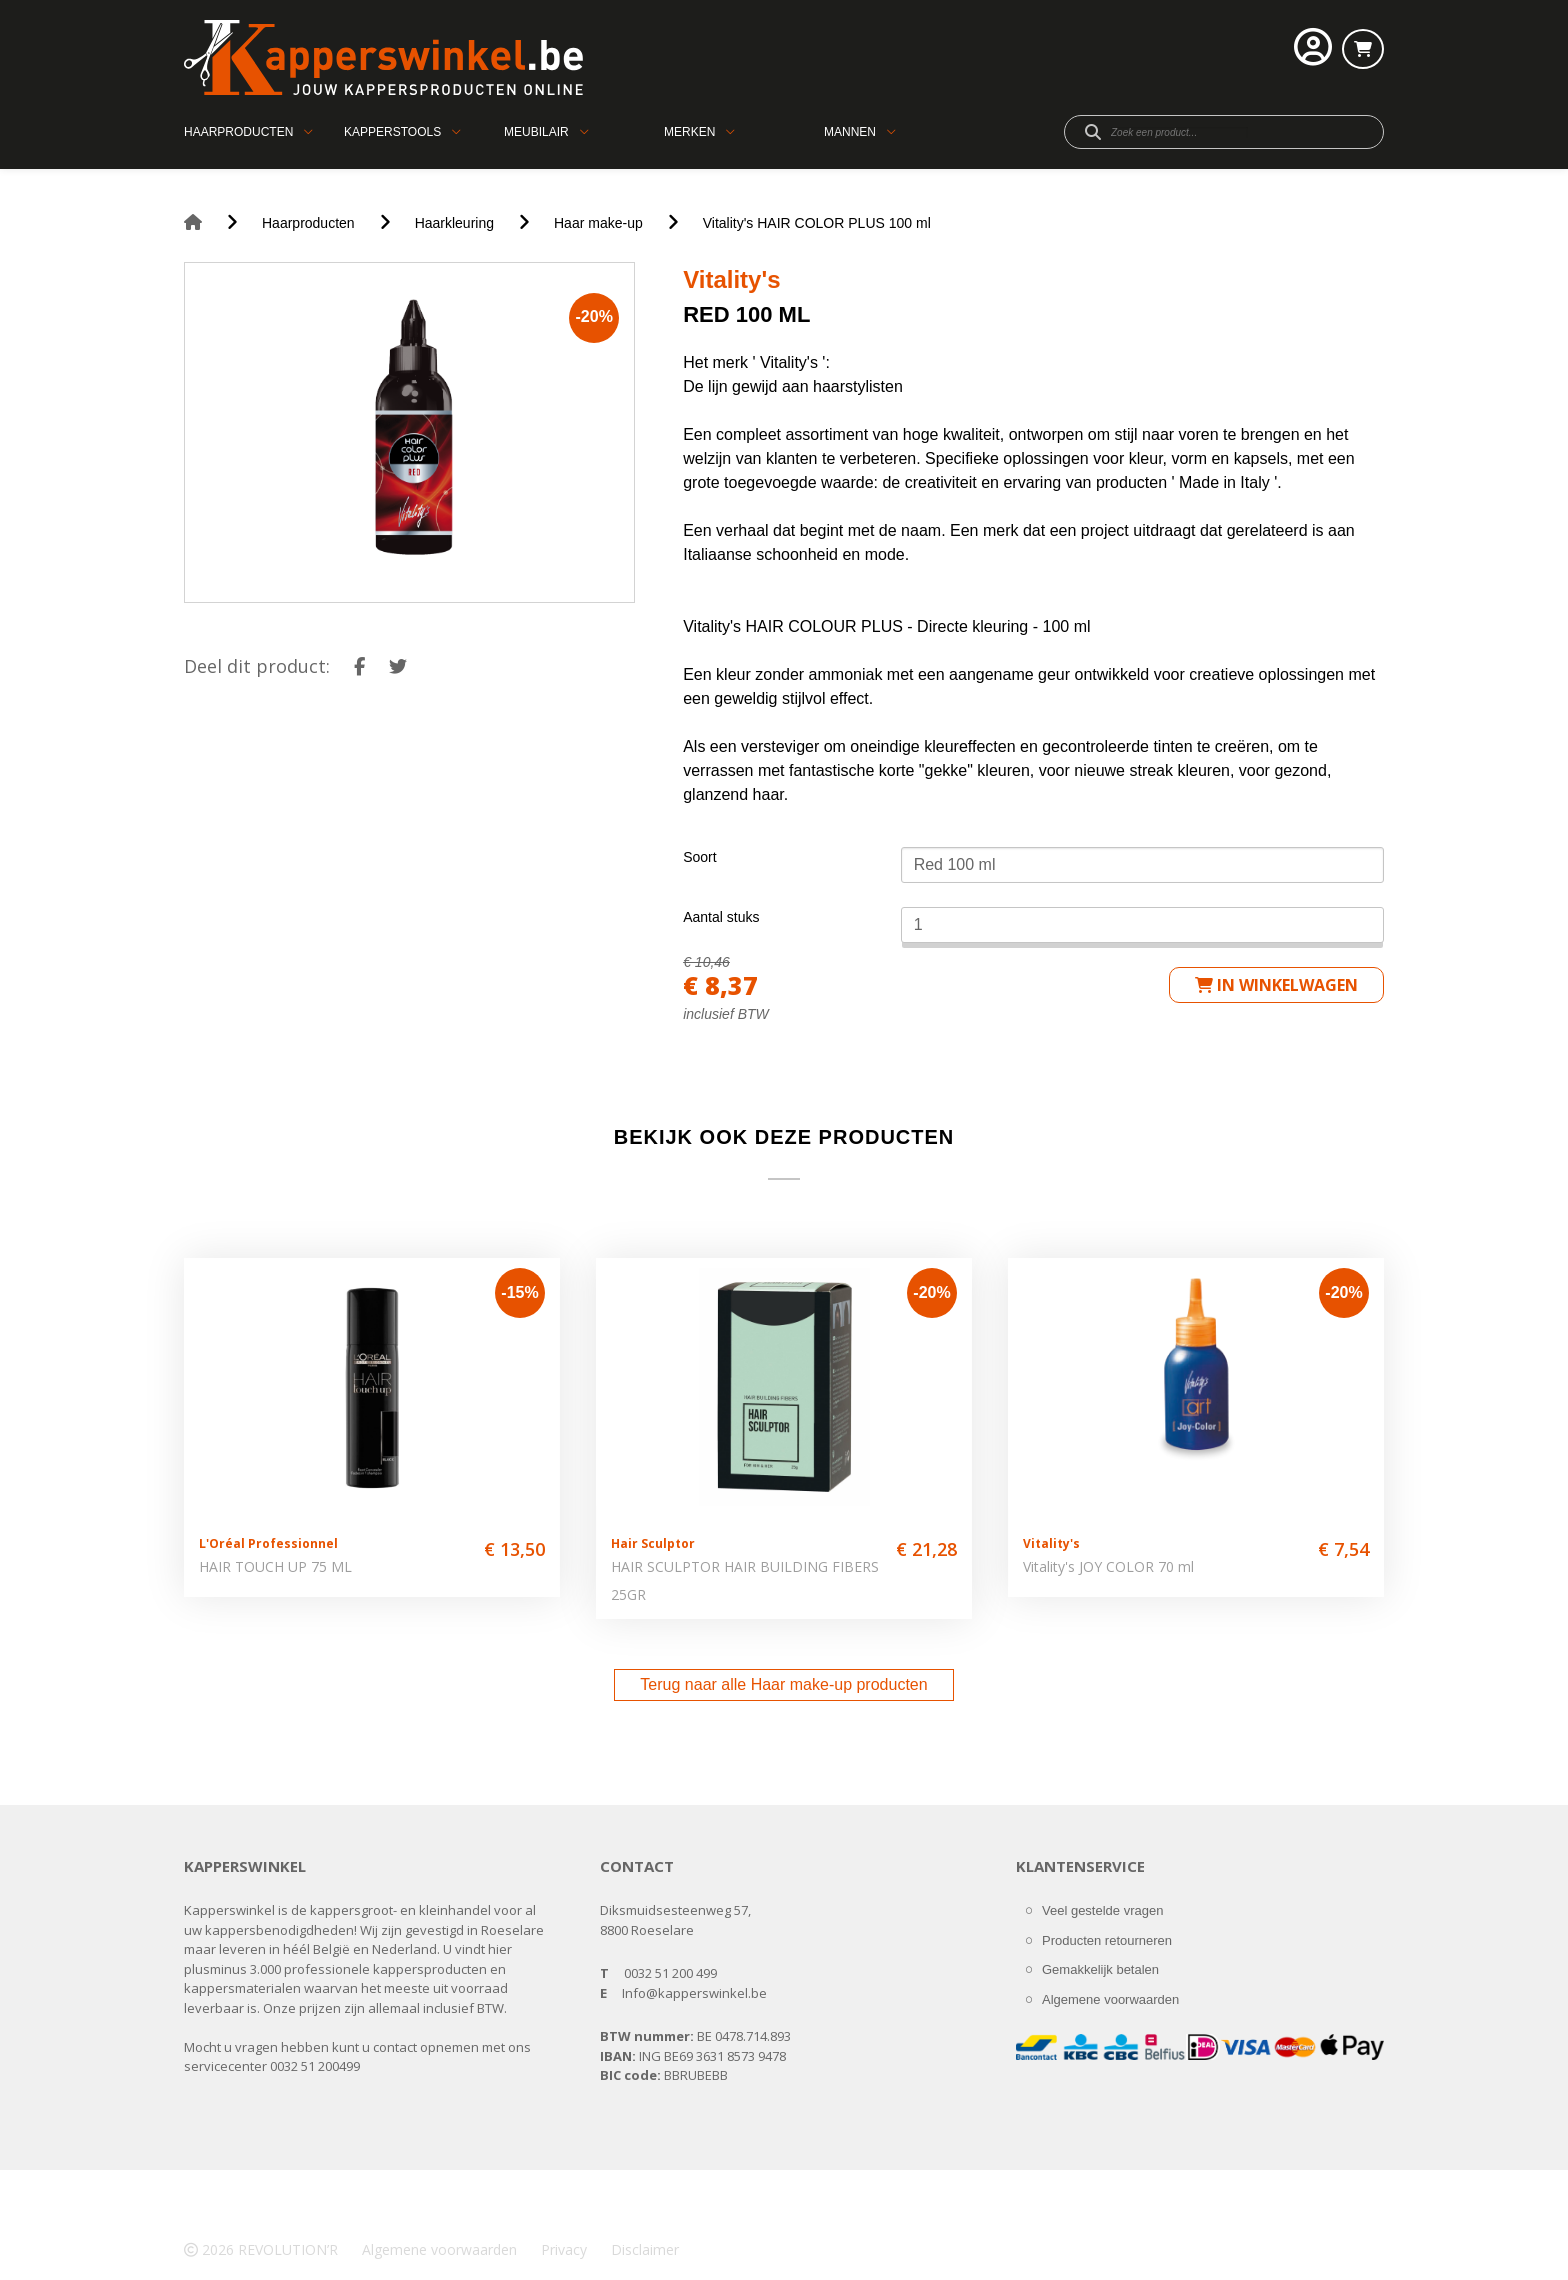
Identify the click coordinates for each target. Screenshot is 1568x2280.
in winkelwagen (1276, 985)
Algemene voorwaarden (1110, 1999)
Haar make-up (598, 223)
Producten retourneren (1107, 1940)
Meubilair (536, 132)
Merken (689, 132)
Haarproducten (238, 132)
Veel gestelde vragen (1102, 1910)
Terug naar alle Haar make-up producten (783, 1684)
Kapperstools (392, 132)
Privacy (564, 2249)
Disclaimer (645, 2249)
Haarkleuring (454, 223)
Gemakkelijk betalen (1100, 1969)
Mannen (850, 132)
